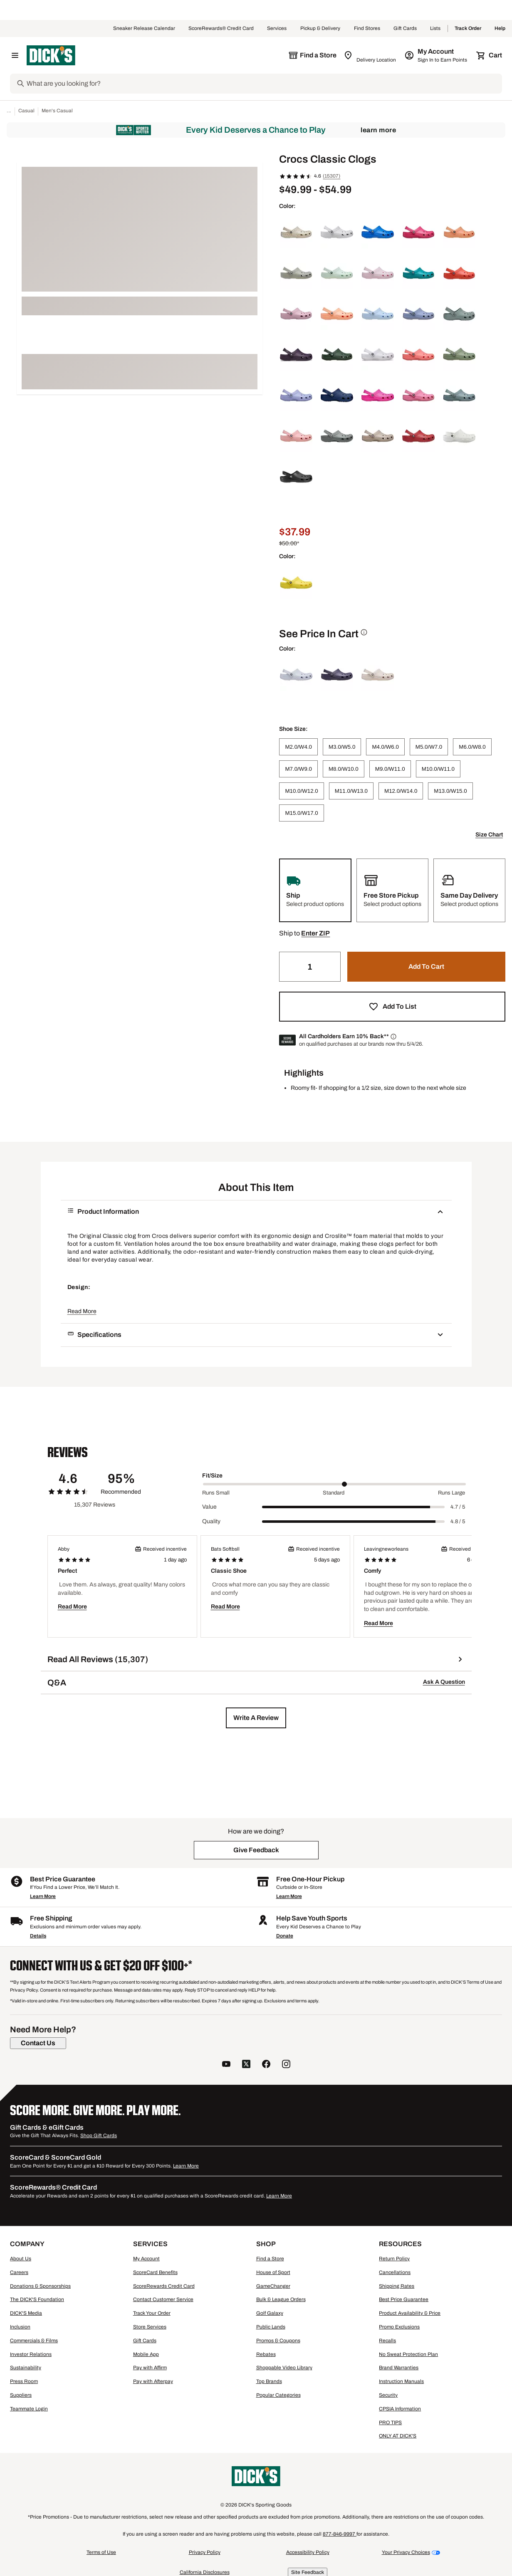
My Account (146, 2259)
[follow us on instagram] (286, 2065)
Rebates (266, 2354)
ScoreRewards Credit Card (164, 2286)
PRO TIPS (390, 2422)
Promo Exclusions (399, 2327)
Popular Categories (278, 2395)
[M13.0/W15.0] (450, 790)
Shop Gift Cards (98, 2135)
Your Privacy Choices (406, 2552)
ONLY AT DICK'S (397, 2436)
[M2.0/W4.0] (298, 746)
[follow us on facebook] (266, 2065)
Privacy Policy (204, 2552)
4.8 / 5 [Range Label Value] (457, 1521)
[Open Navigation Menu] (15, 55)
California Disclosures (205, 2572)
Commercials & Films (34, 2340)
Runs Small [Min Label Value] (216, 1493)
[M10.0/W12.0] (301, 790)
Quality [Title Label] (211, 1521)
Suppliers (21, 2395)
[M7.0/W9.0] (298, 768)
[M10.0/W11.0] (438, 768)
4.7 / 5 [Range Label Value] (457, 1507)
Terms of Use (101, 2552)
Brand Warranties (398, 2368)
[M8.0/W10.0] (343, 768)
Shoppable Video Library (284, 2368)
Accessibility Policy (307, 2552)
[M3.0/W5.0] (342, 746)
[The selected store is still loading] (312, 55)
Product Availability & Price (409, 2313)
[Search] (263, 84)
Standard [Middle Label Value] (333, 1493)
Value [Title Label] (209, 1507)
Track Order (468, 28)
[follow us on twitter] (246, 2065)
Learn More (378, 130)
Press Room (24, 2381)
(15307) (331, 176)
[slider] (334, 1484)
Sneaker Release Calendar (144, 28)
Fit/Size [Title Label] (212, 1475)
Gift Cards (405, 28)
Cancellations (395, 2272)
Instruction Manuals (401, 2381)
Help (500, 28)
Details (38, 1936)
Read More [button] (81, 1311)
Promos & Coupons (278, 2340)
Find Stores (367, 28)
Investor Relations (31, 2354)
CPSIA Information (400, 2409)
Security (388, 2395)
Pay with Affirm (150, 2368)
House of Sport (273, 2272)
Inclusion (20, 2327)
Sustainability (25, 2368)
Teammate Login (29, 2409)
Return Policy (394, 2259)
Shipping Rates (396, 2286)
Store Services (149, 2327)
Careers (19, 2272)
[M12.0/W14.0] (400, 790)
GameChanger (273, 2286)
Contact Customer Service (163, 2299)
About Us (20, 2259)
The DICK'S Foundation (37, 2299)
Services (277, 28)
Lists (435, 28)
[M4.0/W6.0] (385, 746)
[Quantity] (310, 967)
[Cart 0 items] (489, 55)
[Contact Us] (38, 2043)
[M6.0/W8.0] (472, 746)
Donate (284, 1936)
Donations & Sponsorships (40, 2286)
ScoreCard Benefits (155, 2272)
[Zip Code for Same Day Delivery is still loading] (370, 55)
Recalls (387, 2340)
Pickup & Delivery (320, 28)
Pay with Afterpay (153, 2381)
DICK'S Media (26, 2313)
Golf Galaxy (269, 2313)
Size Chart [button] (489, 834)
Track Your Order (152, 2313)
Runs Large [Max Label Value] (451, 1493)
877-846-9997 (339, 2534)
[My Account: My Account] (436, 55)
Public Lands (270, 2327)
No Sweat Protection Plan (408, 2354)
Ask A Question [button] (444, 1682)
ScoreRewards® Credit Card (221, 28)
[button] (315, 933)
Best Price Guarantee (403, 2299)
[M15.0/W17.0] (301, 813)
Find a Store (270, 2259)
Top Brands (269, 2381)
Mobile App (146, 2354)
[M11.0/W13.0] (351, 790)
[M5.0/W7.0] (429, 746)
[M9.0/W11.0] (390, 768)
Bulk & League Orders (281, 2299)
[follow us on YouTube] (226, 2065)
